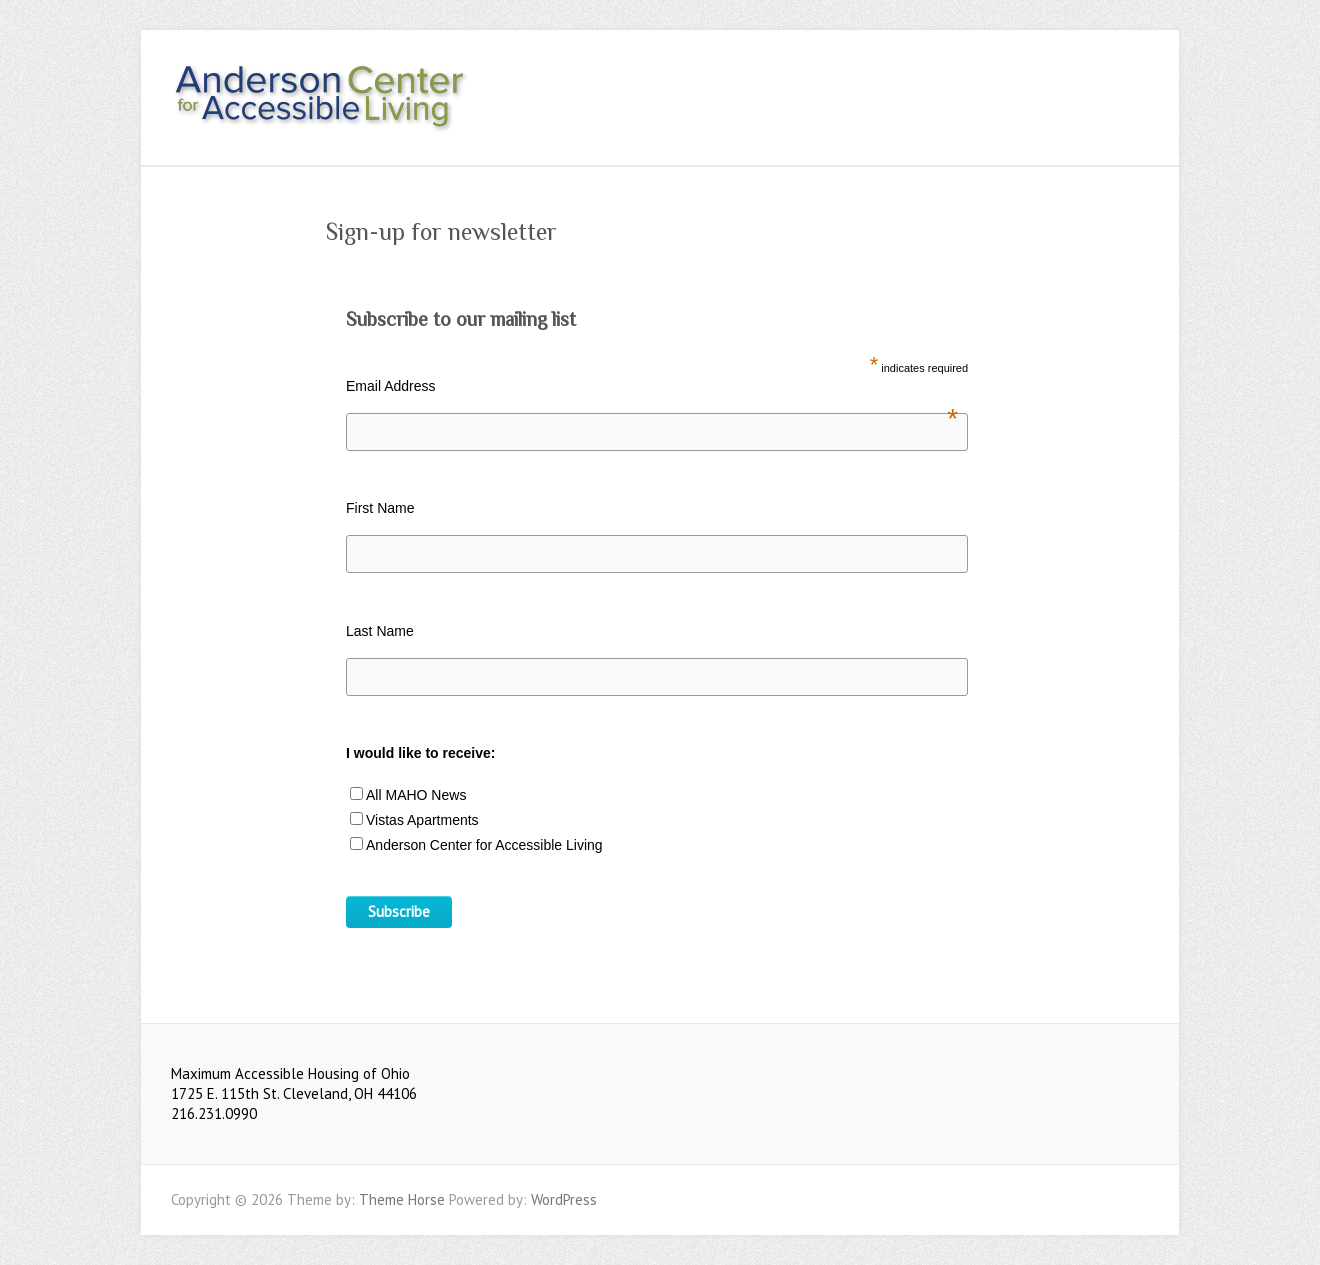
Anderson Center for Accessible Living (484, 845)
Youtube (1099, 83)
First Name (380, 508)
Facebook (1069, 83)
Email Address (652, 386)
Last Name (380, 631)
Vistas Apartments (422, 820)
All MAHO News (416, 795)
